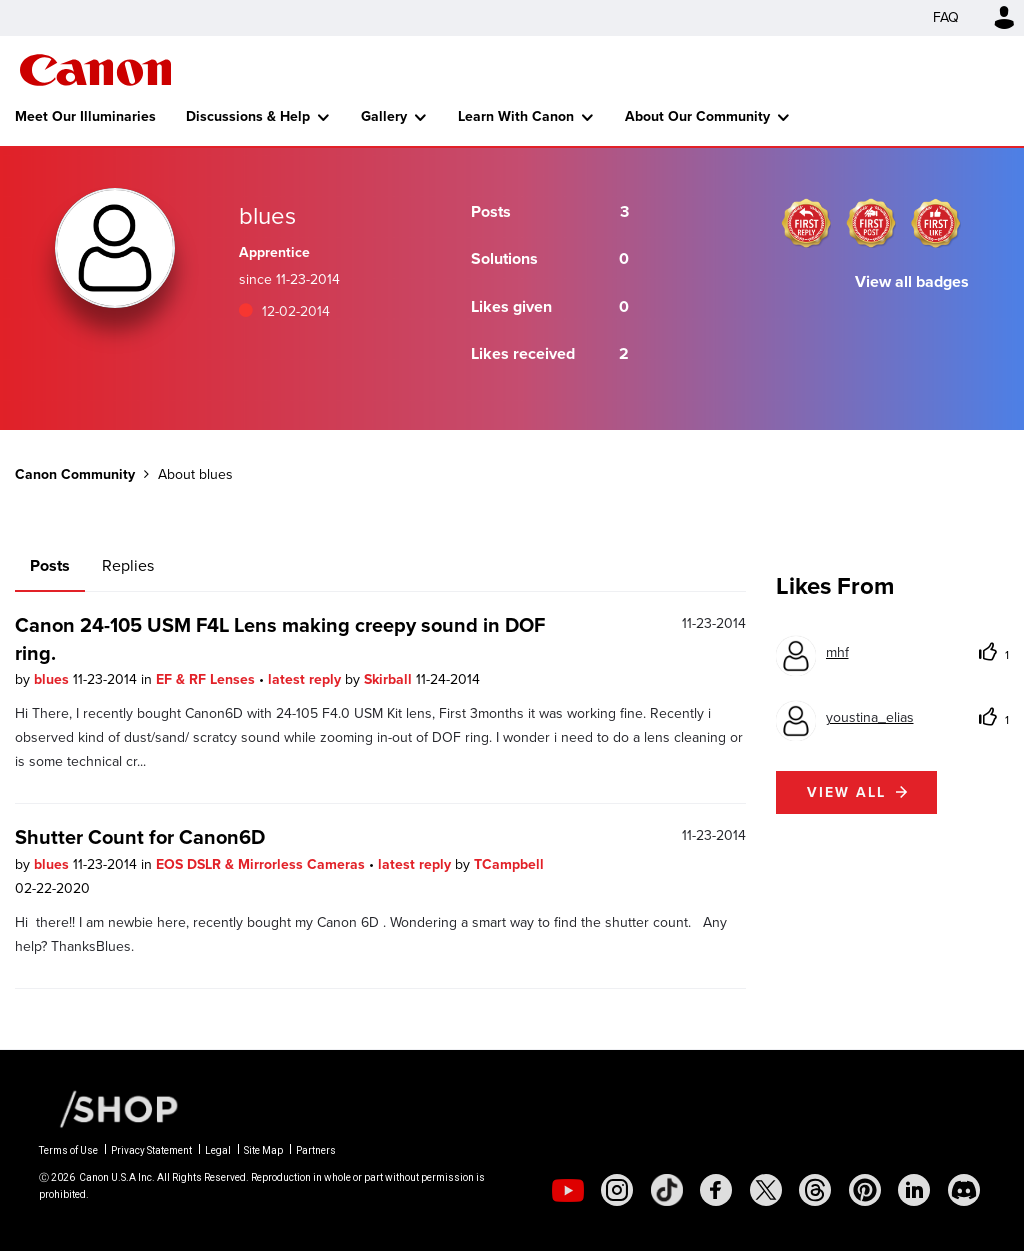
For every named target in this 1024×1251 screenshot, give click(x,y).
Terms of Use (68, 1150)
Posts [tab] (50, 565)
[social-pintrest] (865, 1190)
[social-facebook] (716, 1190)
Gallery (384, 116)
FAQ (946, 17)
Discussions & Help (248, 116)
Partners (316, 1150)
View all (846, 792)
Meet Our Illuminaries (85, 116)
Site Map (263, 1150)
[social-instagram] (617, 1190)
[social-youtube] (568, 1190)
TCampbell (509, 864)
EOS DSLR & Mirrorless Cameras (262, 864)
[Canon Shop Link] (109, 1108)
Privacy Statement (151, 1150)
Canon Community (95, 70)
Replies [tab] (128, 565)
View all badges (912, 281)
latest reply (306, 679)
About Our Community (697, 116)
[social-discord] (964, 1190)
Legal (218, 1150)
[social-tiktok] (667, 1190)
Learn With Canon (516, 116)
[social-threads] (815, 1190)
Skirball (390, 679)
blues (53, 679)
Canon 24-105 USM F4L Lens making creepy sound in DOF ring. (280, 639)
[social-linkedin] (914, 1190)
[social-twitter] (766, 1190)
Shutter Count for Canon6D (140, 837)
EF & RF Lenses (207, 679)
